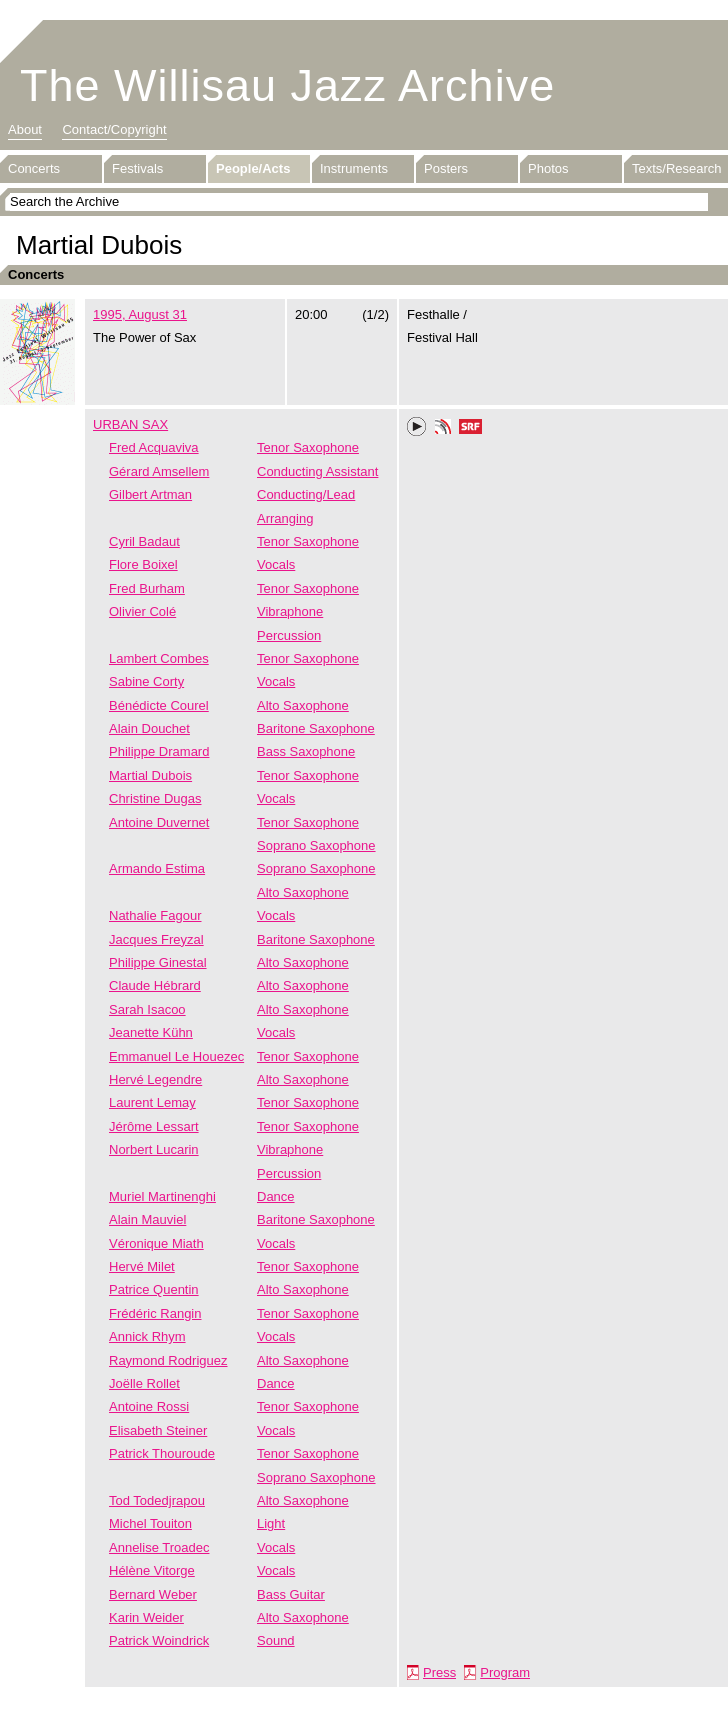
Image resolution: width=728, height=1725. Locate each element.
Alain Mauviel (147, 1219)
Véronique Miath (156, 1243)
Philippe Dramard (159, 751)
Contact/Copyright (114, 129)
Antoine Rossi (149, 1406)
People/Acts (253, 168)
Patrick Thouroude (162, 1453)
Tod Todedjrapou (157, 1500)
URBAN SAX (130, 424)
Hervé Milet (142, 1266)
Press (439, 1672)
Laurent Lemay (152, 1102)
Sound (276, 1640)
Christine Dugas (155, 798)
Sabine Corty (146, 681)
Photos (548, 168)
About (25, 129)
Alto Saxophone (303, 705)
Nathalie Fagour (155, 915)
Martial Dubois (150, 775)
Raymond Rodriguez (168, 1360)
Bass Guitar (291, 1594)
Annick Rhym (147, 1336)
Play (417, 427)
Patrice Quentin (154, 1289)
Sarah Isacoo (147, 1009)
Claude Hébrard (155, 985)
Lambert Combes (159, 658)
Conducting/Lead (306, 494)
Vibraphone (290, 611)
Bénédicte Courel (159, 705)
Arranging (285, 518)
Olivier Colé (142, 611)
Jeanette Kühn (151, 1032)
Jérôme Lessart (154, 1126)
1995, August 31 (140, 314)
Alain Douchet (149, 728)
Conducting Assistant (317, 471)
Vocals (276, 564)
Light (271, 1523)
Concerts (34, 168)
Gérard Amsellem (159, 471)
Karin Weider (146, 1617)
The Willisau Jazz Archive (287, 85)
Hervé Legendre (155, 1079)
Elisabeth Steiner (158, 1430)
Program (505, 1672)
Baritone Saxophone (316, 728)
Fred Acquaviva (154, 447)
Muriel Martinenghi (162, 1196)
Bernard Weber (153, 1594)
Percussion (289, 635)
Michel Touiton (150, 1523)
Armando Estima (157, 868)
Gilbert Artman (150, 494)
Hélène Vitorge (152, 1570)
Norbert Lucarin (154, 1149)
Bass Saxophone (306, 751)
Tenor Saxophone (308, 447)
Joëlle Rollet (144, 1383)
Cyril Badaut (144, 541)
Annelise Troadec (159, 1547)
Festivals (137, 168)
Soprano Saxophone (316, 845)
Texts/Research (677, 168)
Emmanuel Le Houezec (176, 1056)
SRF (471, 429)
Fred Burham (147, 588)
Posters (446, 168)
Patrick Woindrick (159, 1640)
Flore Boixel (143, 564)
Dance (276, 1196)
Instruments (354, 168)
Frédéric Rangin (155, 1313)
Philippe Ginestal (158, 962)
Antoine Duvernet (159, 822)
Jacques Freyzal (156, 939)
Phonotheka (443, 429)
